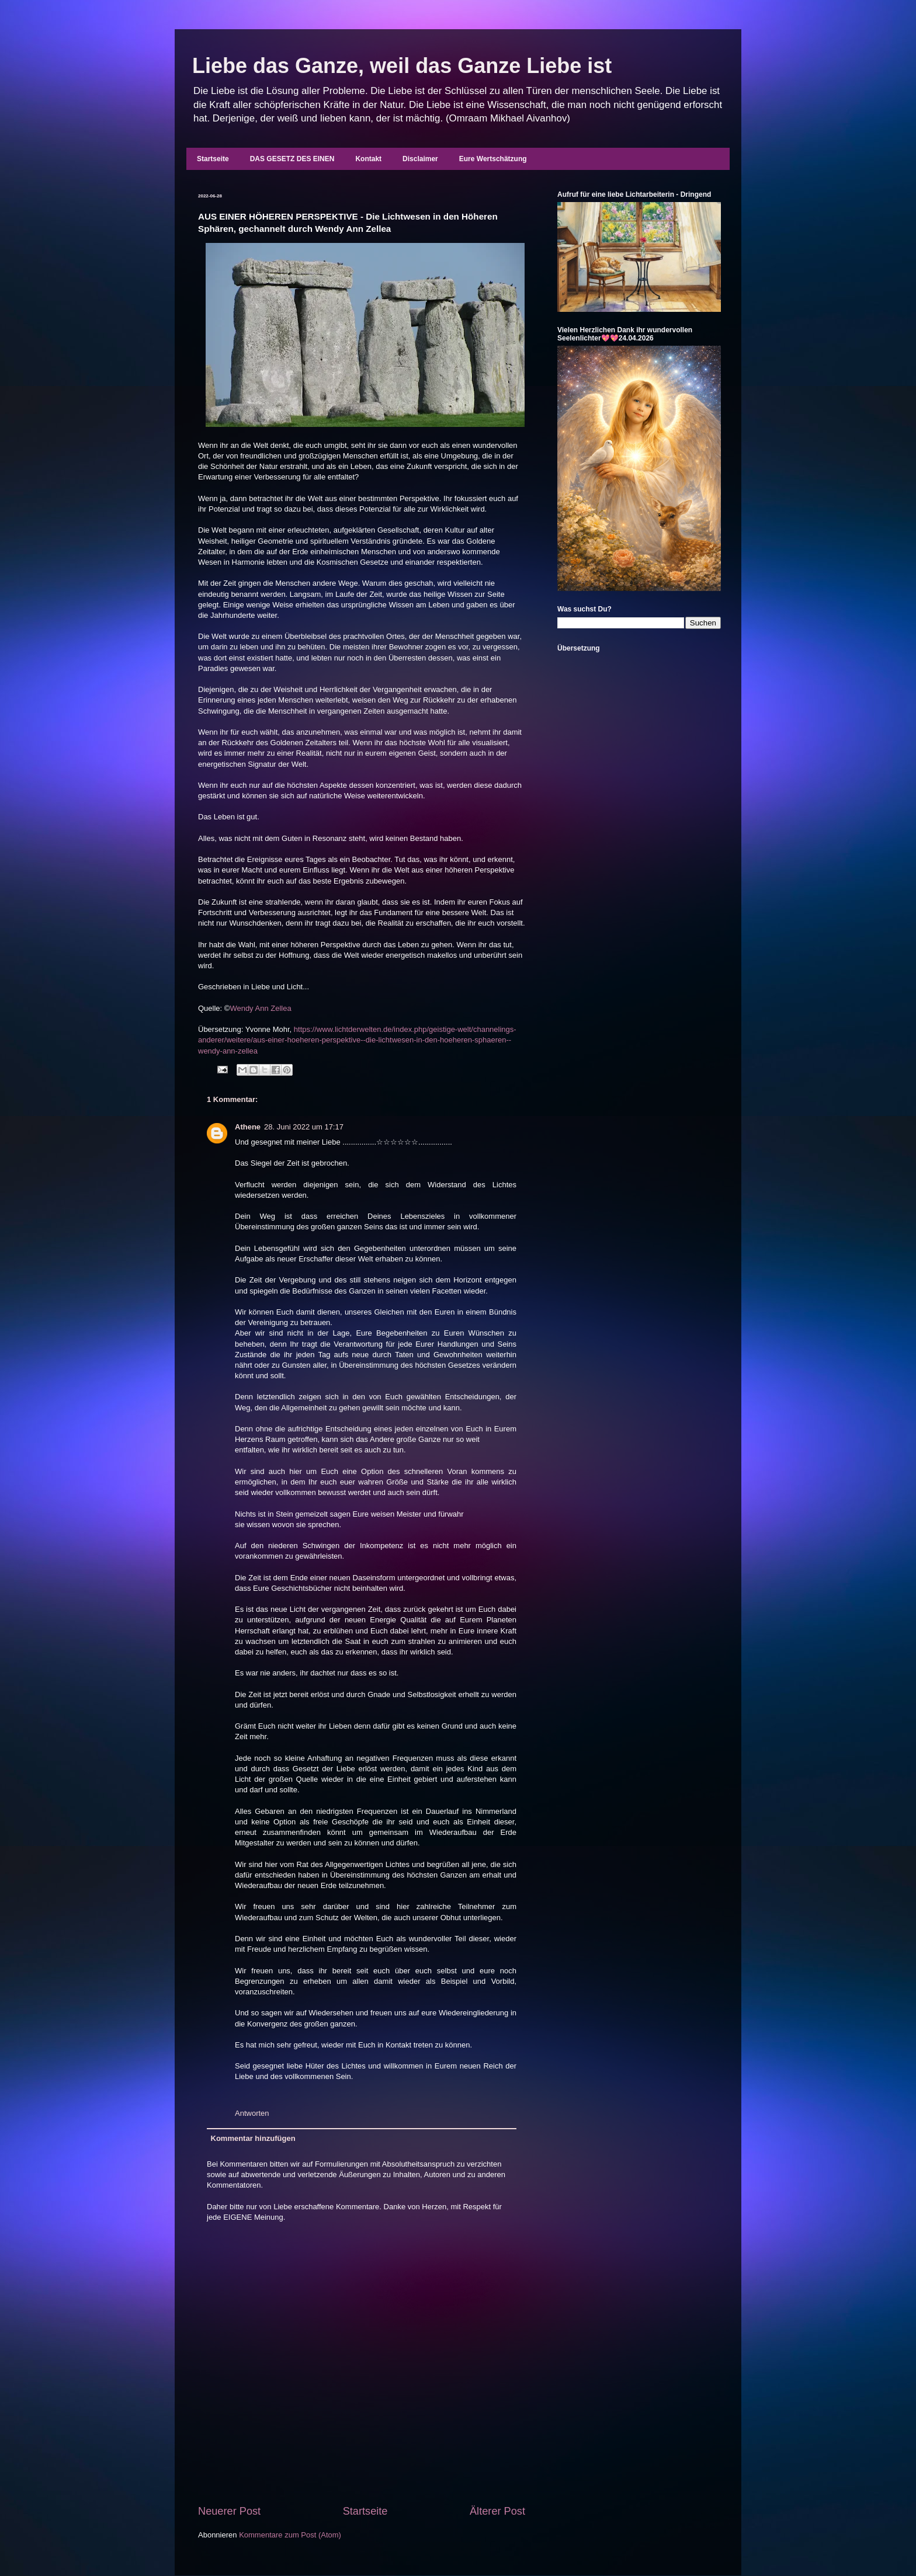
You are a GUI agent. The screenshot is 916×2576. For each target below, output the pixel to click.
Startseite (213, 159)
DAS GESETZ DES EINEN (292, 159)
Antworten (252, 2113)
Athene (248, 1126)
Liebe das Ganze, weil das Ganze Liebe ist (402, 66)
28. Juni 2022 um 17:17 (304, 1126)
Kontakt (368, 159)
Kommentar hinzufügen (253, 2138)
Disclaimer (420, 159)
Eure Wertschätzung (493, 159)
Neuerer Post (229, 2511)
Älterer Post (497, 2511)
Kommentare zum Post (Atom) (290, 2534)
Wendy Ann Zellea (260, 1008)
